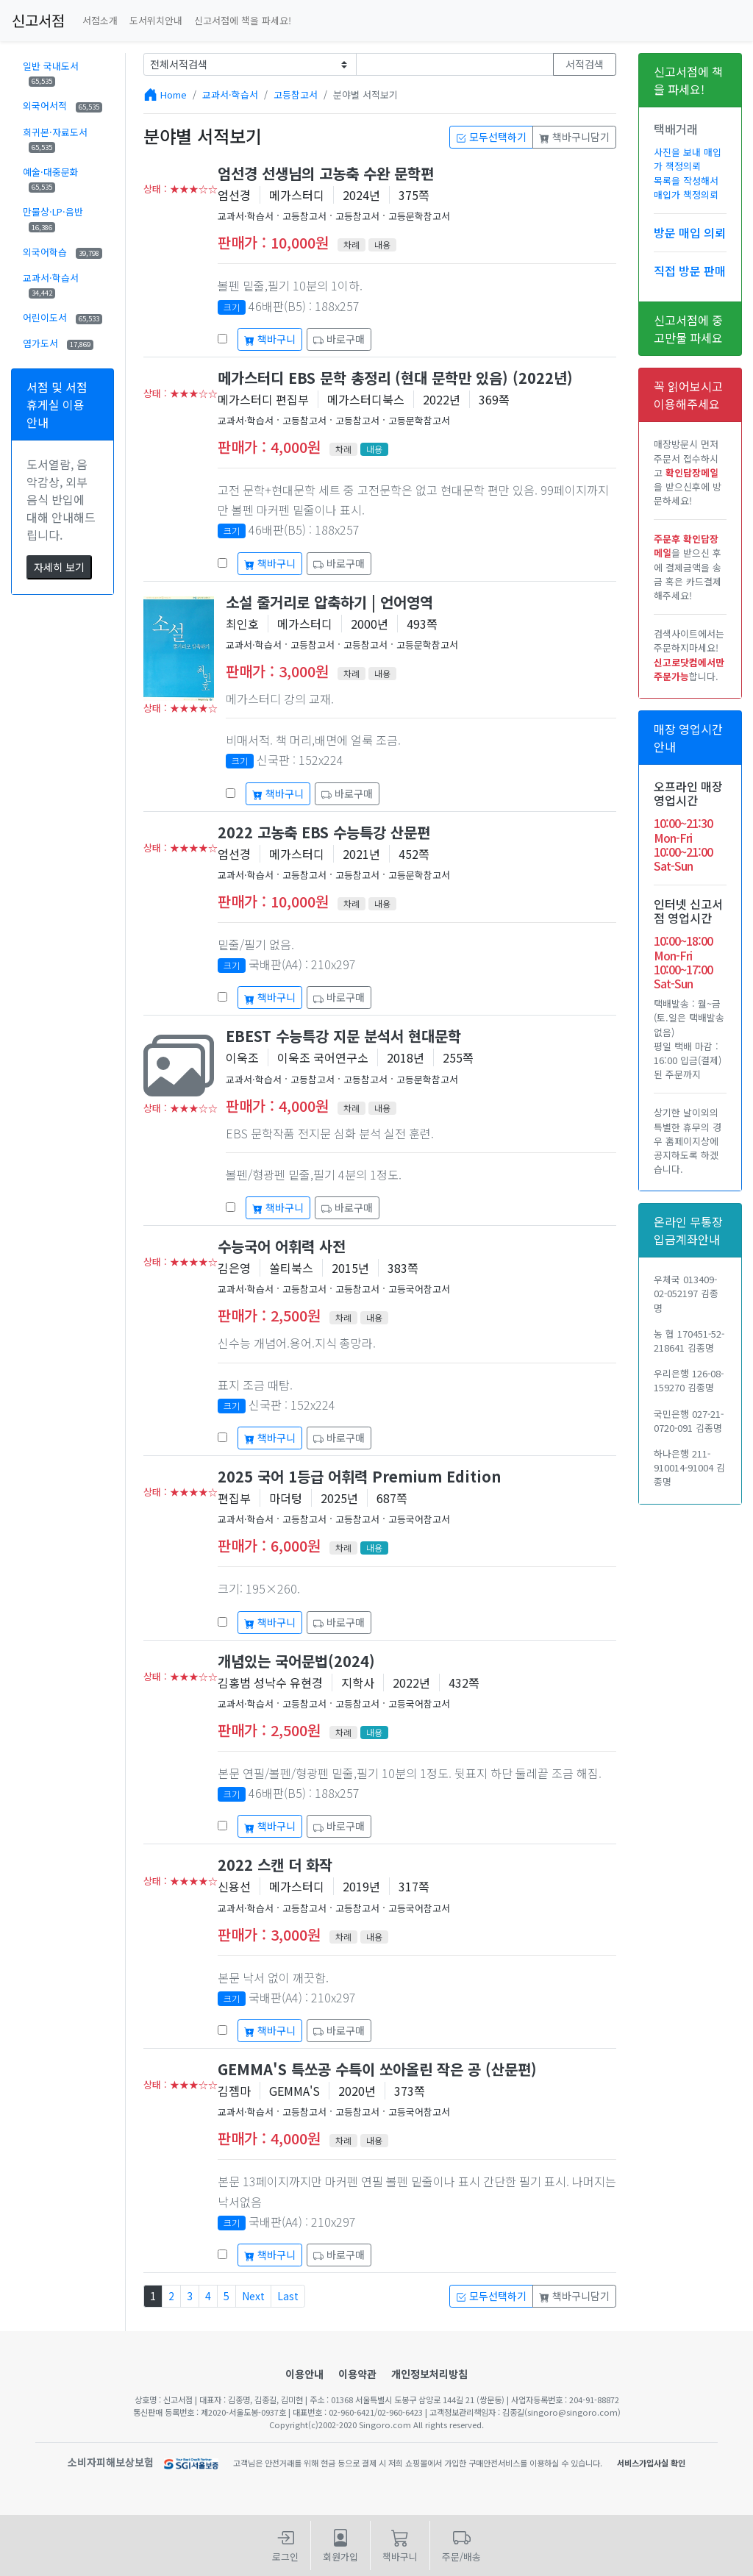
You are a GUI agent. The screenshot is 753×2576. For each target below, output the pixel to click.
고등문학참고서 (419, 216)
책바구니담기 (574, 136)
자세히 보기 (59, 567)
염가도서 (58, 343)
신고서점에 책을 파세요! (242, 20)
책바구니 (270, 339)
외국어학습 (62, 252)
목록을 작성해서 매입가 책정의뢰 (686, 187)
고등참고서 (296, 94)
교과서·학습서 (51, 285)
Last (288, 2295)
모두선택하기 (491, 136)
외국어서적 (62, 106)
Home (173, 94)
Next (253, 2295)
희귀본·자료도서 (55, 139)
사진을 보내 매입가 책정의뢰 (687, 159)
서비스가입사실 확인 (651, 2463)
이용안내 (304, 2373)
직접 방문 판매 (690, 270)
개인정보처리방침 (429, 2373)
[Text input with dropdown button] (455, 64)
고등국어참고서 (419, 1289)
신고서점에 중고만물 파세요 (688, 328)
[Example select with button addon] (250, 64)
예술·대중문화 (51, 179)
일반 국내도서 (51, 73)
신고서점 (38, 20)
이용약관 (357, 2373)
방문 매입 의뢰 (690, 232)
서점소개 (100, 20)
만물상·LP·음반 (53, 218)
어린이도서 (62, 317)
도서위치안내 (155, 20)
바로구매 (339, 339)
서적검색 (584, 64)
